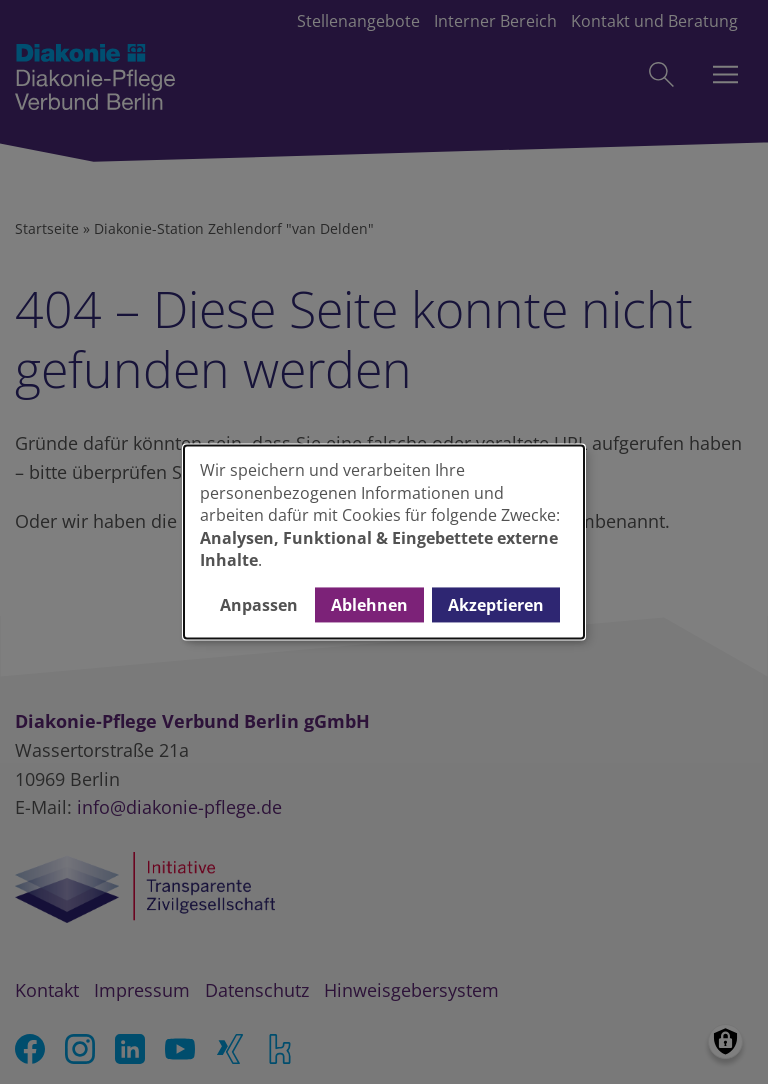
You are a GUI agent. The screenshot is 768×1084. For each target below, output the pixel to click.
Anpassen (259, 605)
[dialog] (384, 541)
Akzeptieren (496, 605)
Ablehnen (369, 605)
